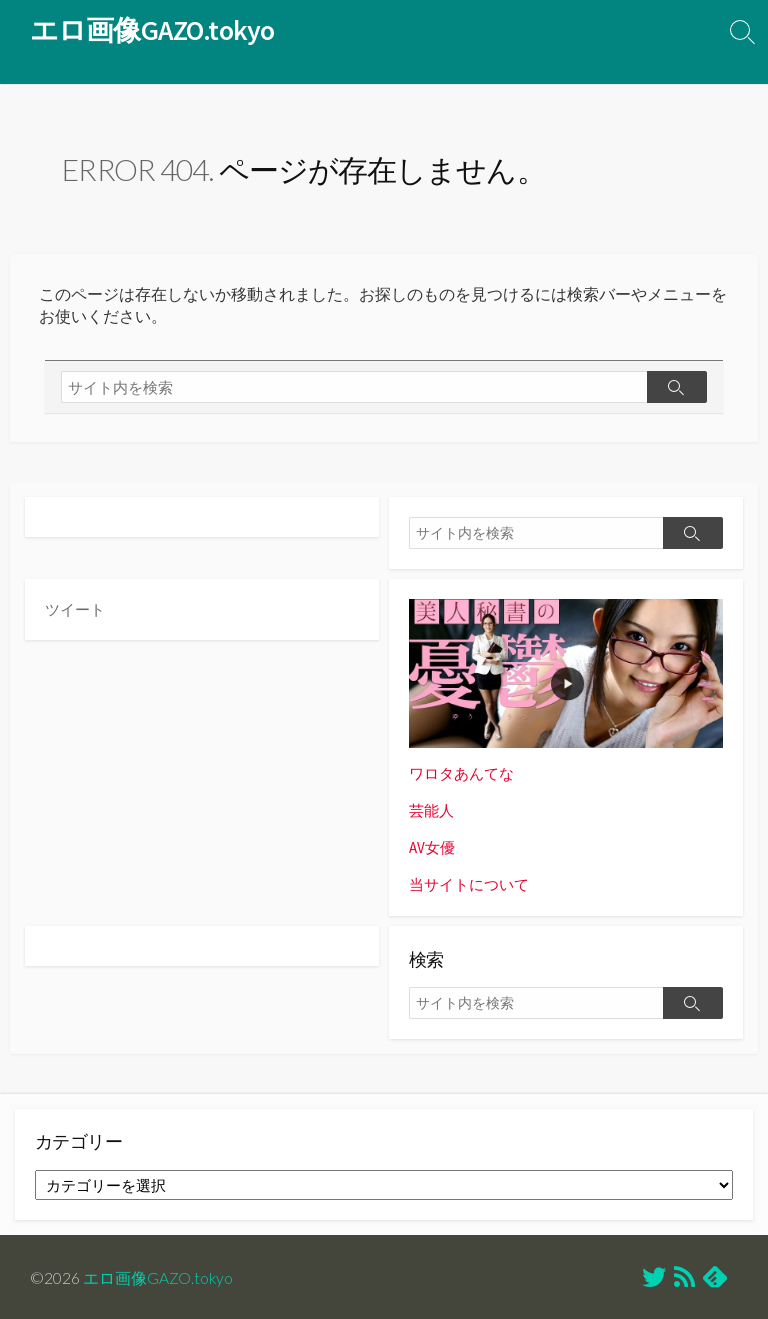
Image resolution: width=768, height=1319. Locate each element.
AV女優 (432, 846)
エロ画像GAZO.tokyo (158, 1275)
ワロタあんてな (461, 774)
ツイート (75, 609)
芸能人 (431, 810)
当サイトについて (469, 882)
